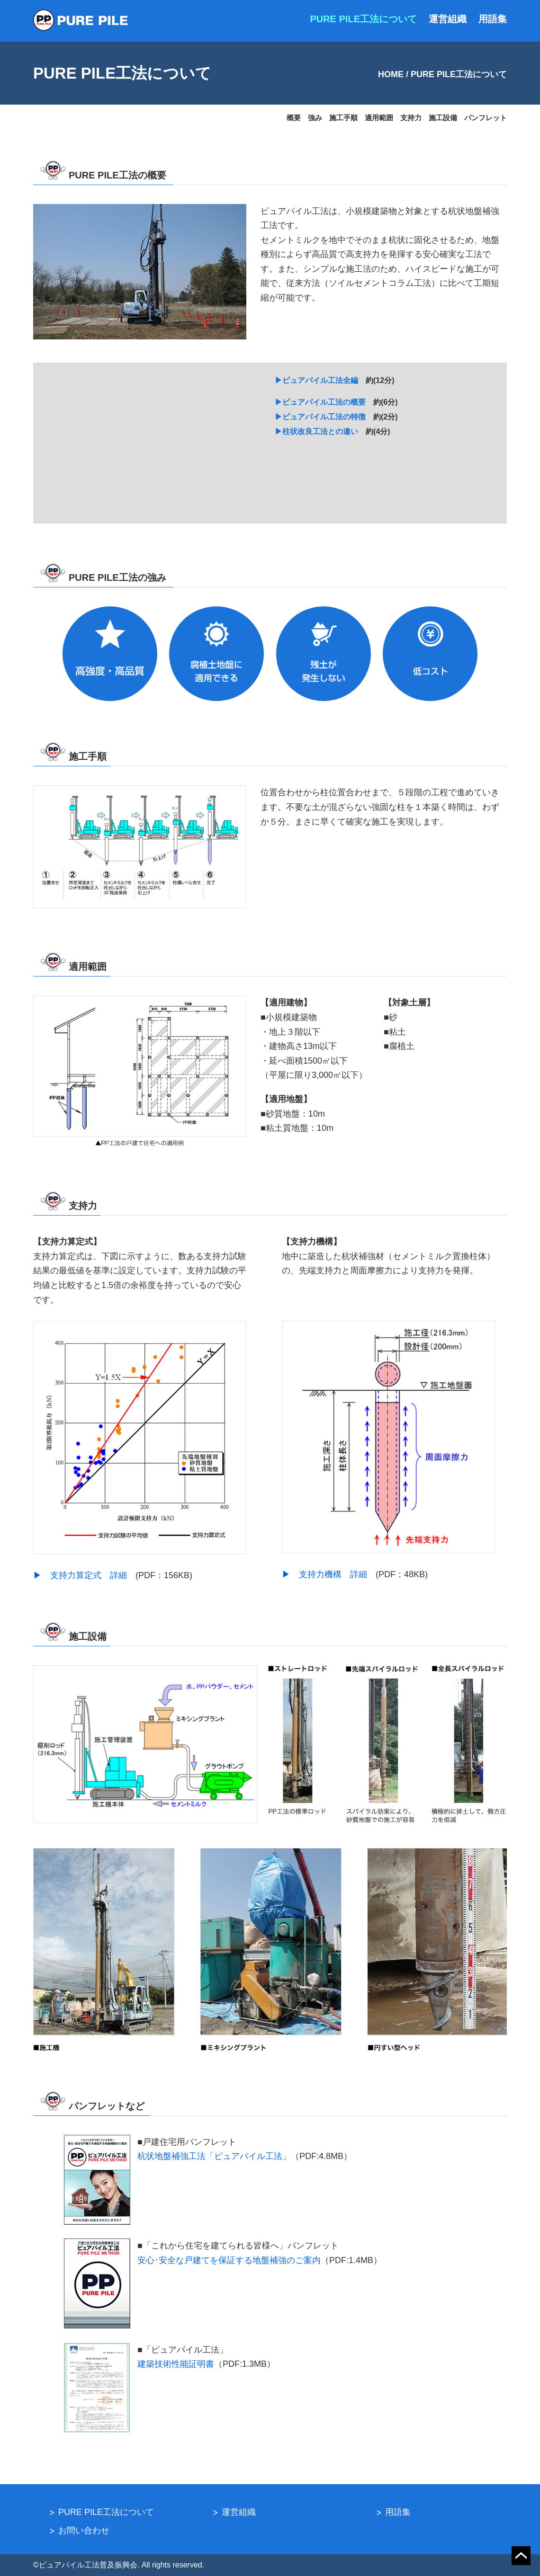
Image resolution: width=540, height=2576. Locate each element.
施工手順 (343, 118)
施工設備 (443, 118)
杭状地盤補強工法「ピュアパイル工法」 (214, 2156)
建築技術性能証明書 (175, 2364)
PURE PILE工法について (363, 19)
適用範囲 (379, 118)
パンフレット (485, 118)
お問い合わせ (83, 2530)
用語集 (492, 19)
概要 (294, 118)
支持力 (411, 118)
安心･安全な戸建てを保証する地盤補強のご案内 (229, 2260)
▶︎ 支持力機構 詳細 (329, 1574)
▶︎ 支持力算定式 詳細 (84, 1575)
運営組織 (448, 19)
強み (315, 118)
